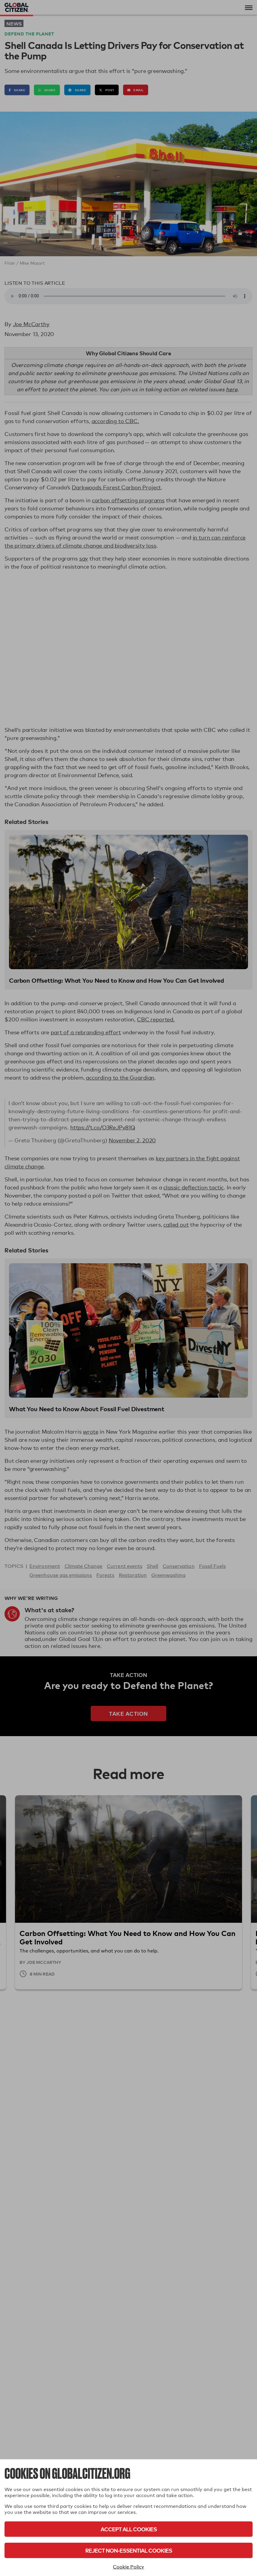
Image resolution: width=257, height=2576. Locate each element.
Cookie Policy (128, 2567)
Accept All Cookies (129, 2529)
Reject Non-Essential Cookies (128, 2550)
